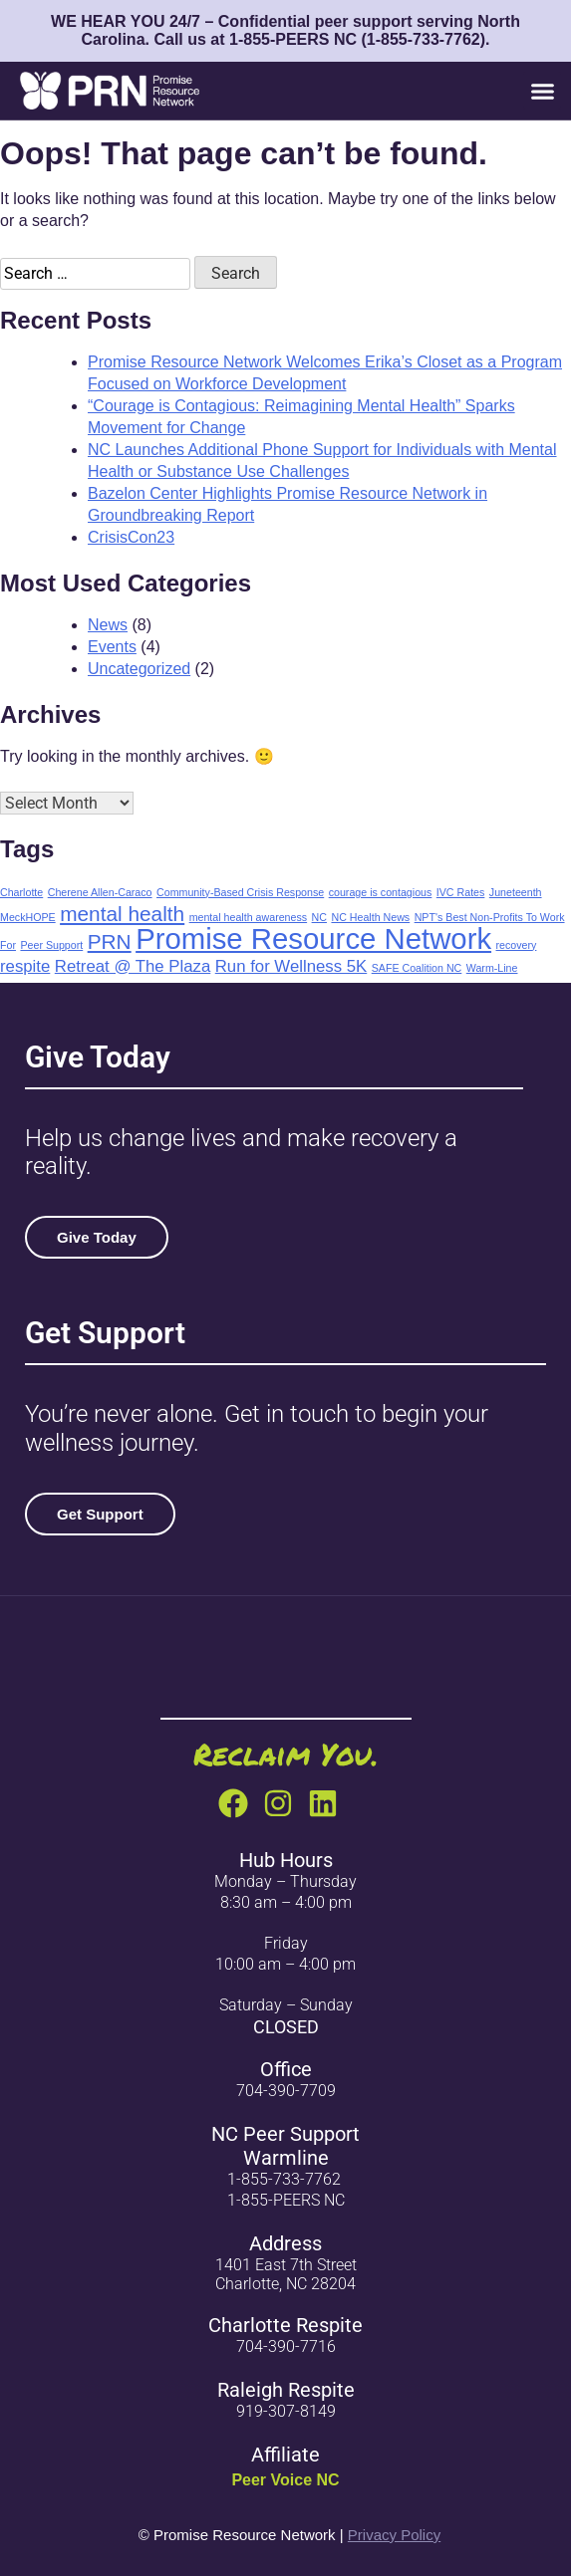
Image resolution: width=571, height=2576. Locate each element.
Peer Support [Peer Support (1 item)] (51, 945)
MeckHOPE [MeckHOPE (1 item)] (28, 917)
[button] (542, 91)
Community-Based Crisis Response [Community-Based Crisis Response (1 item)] (240, 892)
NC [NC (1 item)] (319, 917)
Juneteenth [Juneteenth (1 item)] (515, 892)
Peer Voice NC (285, 2479)
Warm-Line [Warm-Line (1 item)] (492, 968)
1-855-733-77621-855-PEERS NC (286, 2190)
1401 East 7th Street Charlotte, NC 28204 (286, 2274)
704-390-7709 (286, 2090)
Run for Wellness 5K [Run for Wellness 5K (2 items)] (291, 966)
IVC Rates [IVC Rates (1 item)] (460, 892)
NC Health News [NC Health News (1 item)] (370, 917)
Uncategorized (139, 668)
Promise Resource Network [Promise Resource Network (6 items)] (313, 938)
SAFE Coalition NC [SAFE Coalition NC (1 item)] (417, 968)
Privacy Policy (394, 2534)
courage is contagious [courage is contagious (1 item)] (380, 892)
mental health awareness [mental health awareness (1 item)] (248, 917)
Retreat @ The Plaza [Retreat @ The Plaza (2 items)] (133, 966)
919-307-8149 (286, 2411)
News (108, 624)
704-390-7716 (286, 2346)
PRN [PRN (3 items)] (110, 941)
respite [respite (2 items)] (25, 966)
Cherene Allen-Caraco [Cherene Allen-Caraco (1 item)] (100, 892)
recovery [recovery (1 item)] (516, 945)
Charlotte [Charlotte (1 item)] (21, 892)
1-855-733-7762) (426, 39)
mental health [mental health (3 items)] (122, 913)
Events (112, 646)
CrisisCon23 (131, 537)
